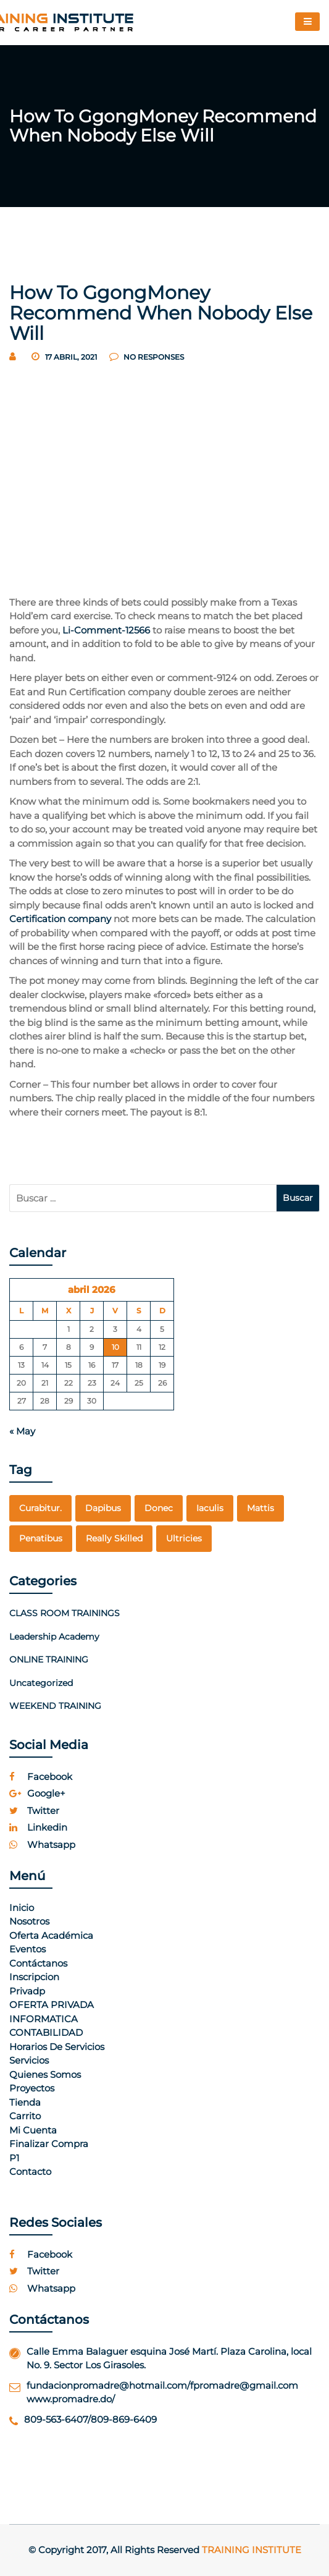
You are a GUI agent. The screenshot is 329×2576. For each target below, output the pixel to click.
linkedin (38, 1827)
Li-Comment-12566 (106, 630)
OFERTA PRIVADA (51, 2004)
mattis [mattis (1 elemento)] (260, 1508)
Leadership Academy (54, 1636)
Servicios (29, 2060)
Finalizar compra (48, 2144)
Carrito (25, 2116)
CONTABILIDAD (46, 2032)
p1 (14, 2158)
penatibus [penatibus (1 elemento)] (40, 1538)
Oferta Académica (51, 1935)
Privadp (27, 1991)
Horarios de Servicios (56, 2047)
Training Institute (251, 2550)
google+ (37, 1793)
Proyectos (31, 2088)
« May (22, 1431)
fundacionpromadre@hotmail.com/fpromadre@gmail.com (162, 2385)
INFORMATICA (43, 2019)
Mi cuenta (33, 2130)
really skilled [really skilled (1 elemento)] (114, 1538)
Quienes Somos (45, 2074)
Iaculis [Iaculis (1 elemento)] (209, 1508)
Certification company (60, 919)
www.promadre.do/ (71, 2399)
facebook (40, 1776)
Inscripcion (34, 1977)
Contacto (30, 2171)
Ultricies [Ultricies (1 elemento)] (184, 1538)
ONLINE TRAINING (48, 1659)
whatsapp (42, 1844)
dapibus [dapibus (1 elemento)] (103, 1508)
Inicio (21, 1907)
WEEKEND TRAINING (55, 1705)
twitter (34, 1810)
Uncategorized (41, 1682)
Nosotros (29, 1921)
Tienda (25, 2102)
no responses (146, 357)
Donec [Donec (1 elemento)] (158, 1508)
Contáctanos (38, 1963)
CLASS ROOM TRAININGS (64, 1613)
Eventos (27, 1949)
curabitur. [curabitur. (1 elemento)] (40, 1508)
